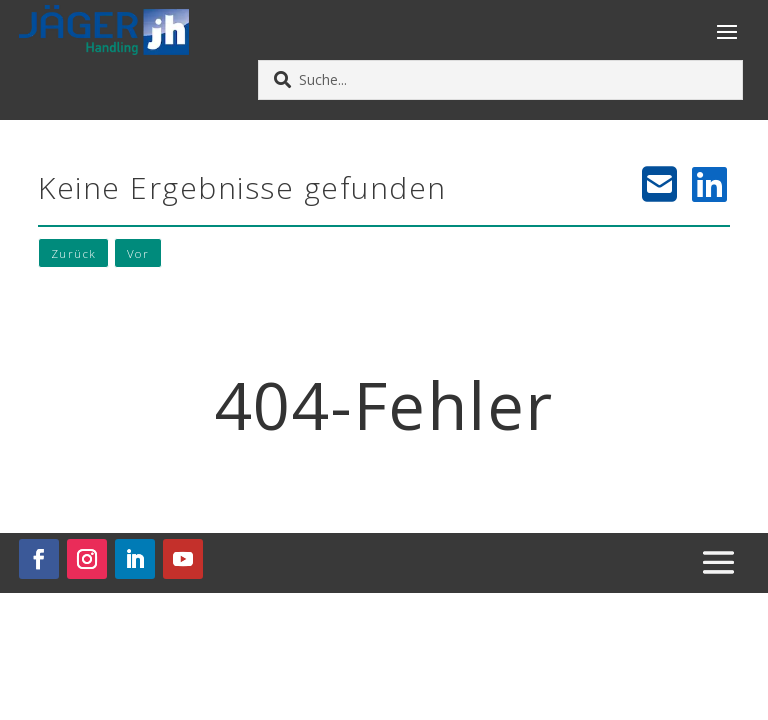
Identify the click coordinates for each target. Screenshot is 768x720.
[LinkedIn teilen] (710, 184)
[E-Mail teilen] (660, 184)
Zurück (74, 253)
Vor (140, 253)
